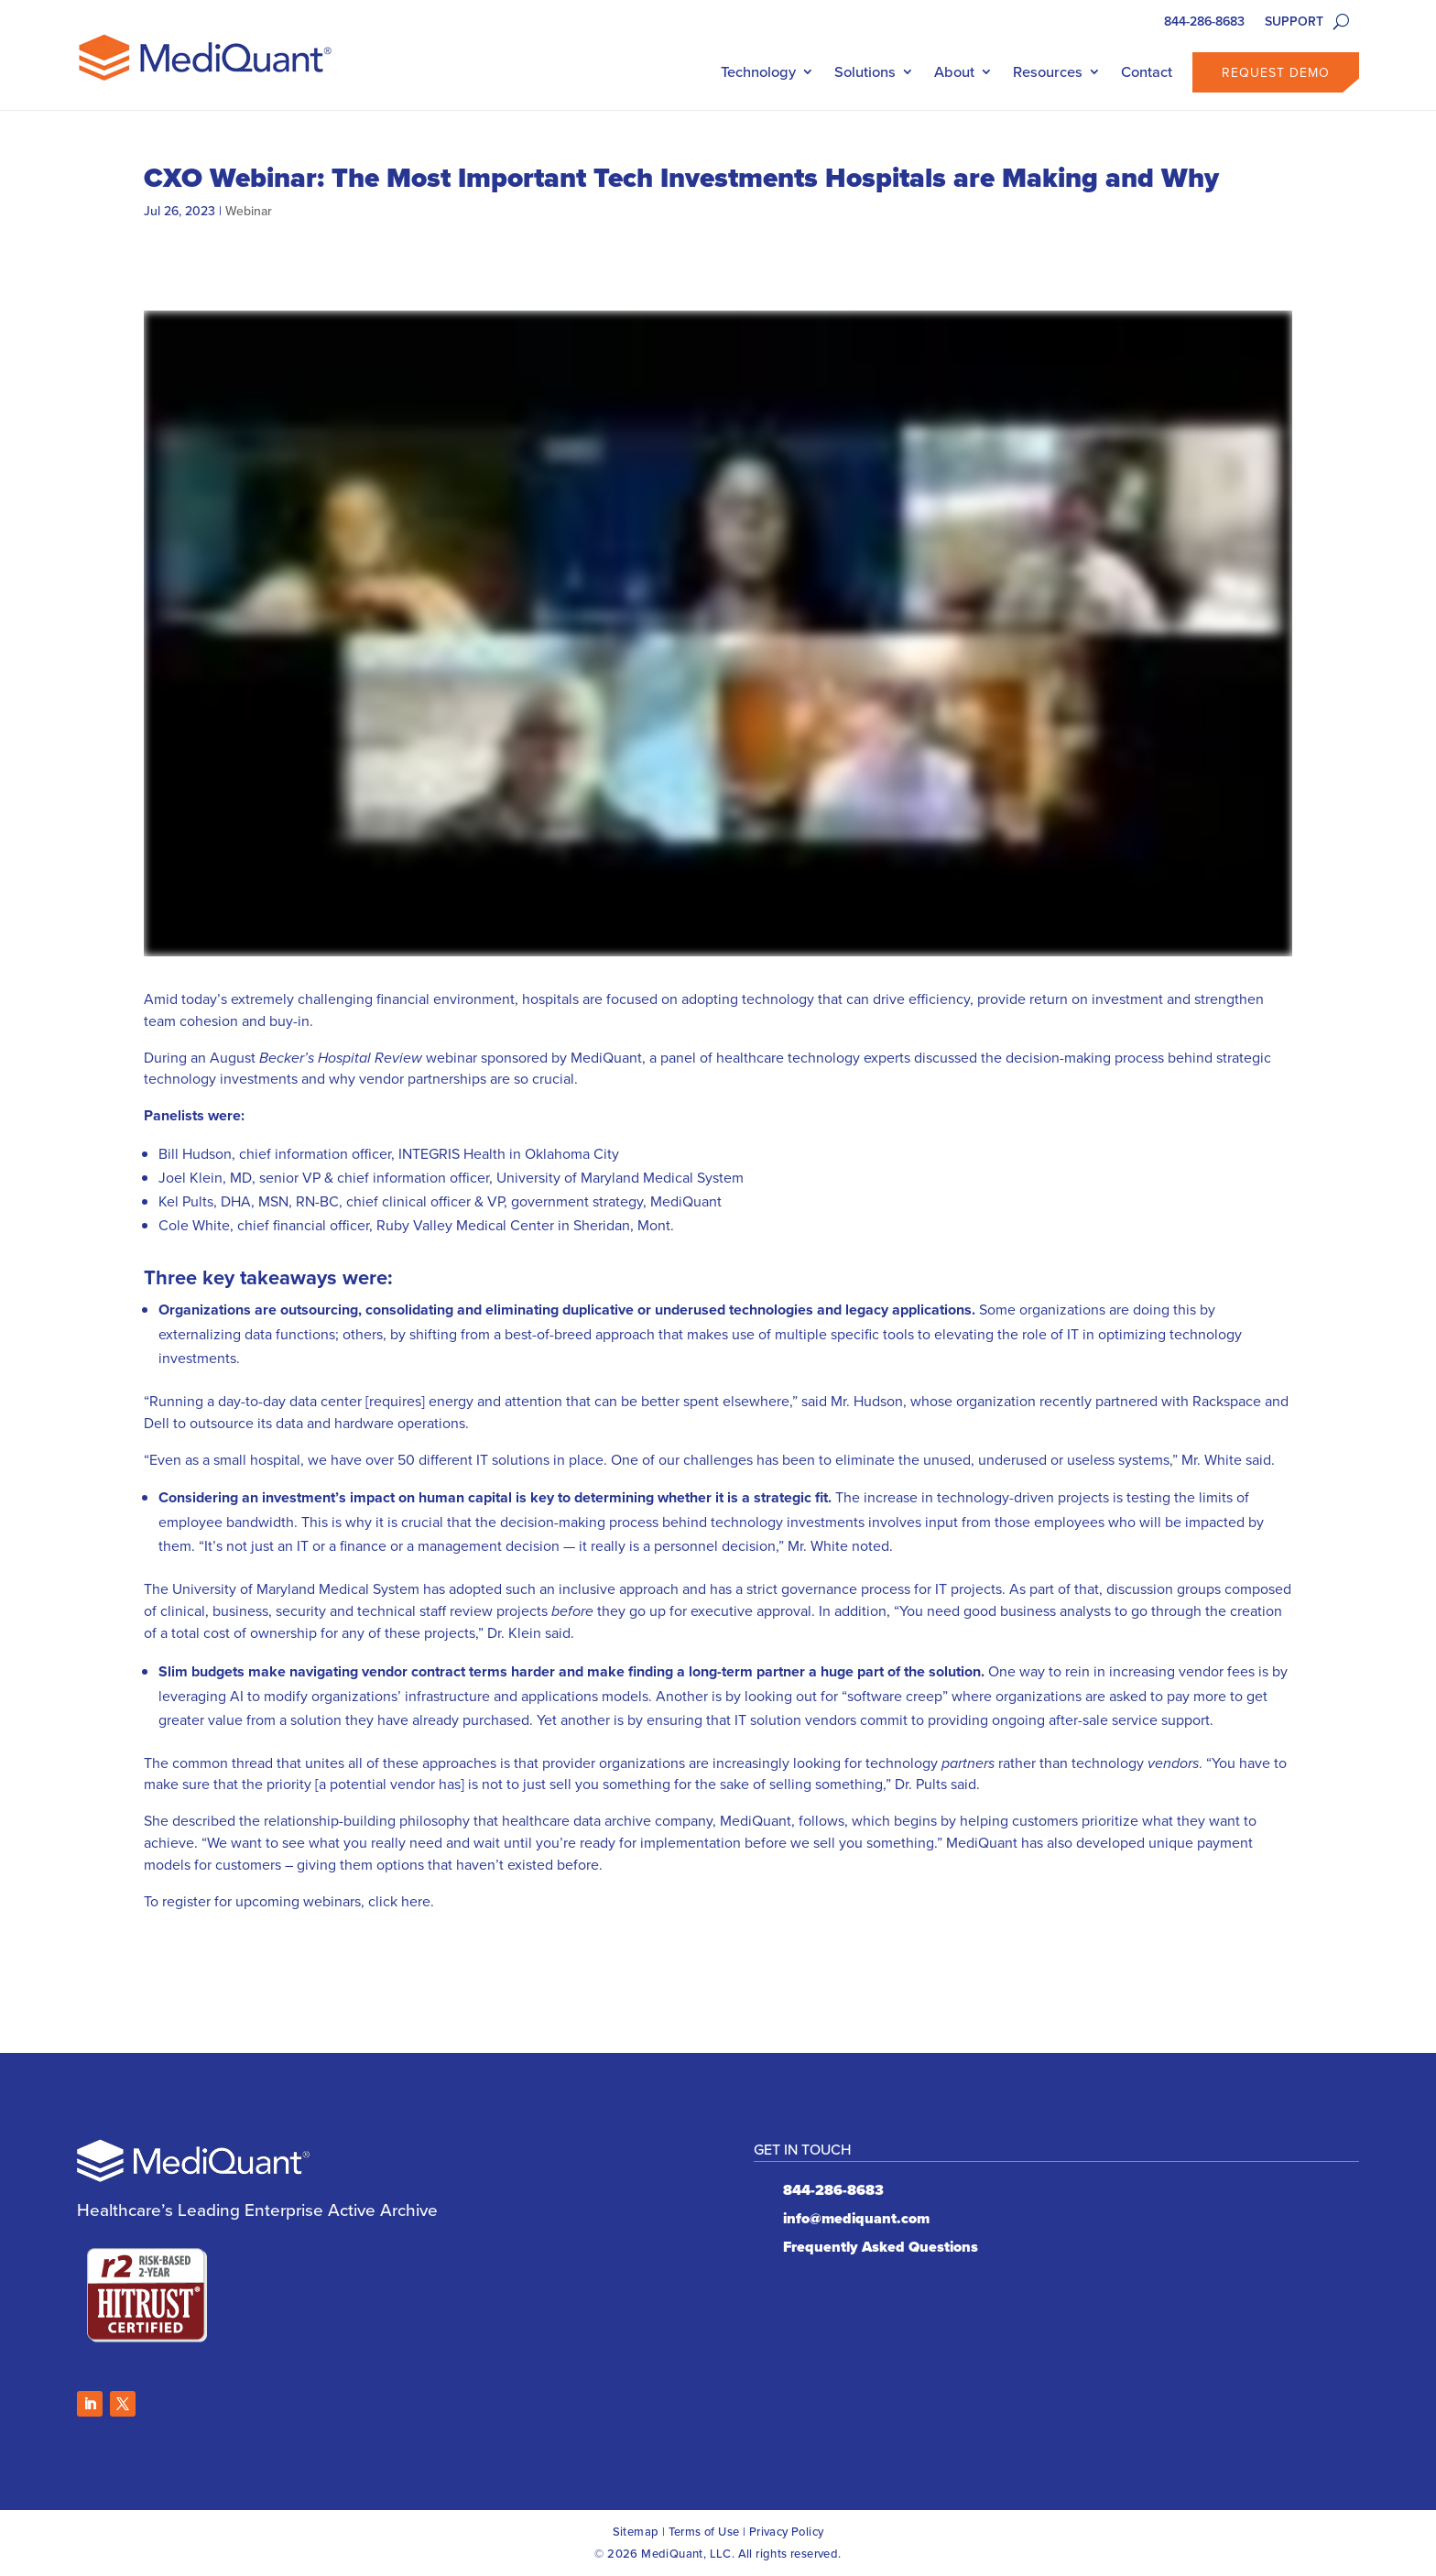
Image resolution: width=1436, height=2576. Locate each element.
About (954, 71)
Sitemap (636, 2531)
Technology (758, 71)
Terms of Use (704, 2531)
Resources (1047, 71)
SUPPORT (1294, 22)
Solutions (865, 71)
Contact (1146, 71)
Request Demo (1276, 72)
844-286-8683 (1204, 22)
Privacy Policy (786, 2531)
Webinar (248, 211)
